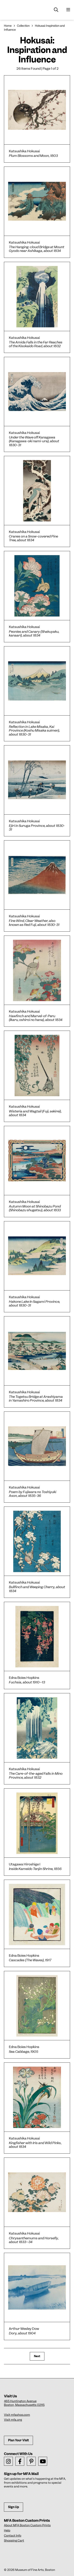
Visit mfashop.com (17, 2415)
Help (7, 2530)
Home (8, 26)
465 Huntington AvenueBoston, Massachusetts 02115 (24, 2403)
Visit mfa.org (13, 2420)
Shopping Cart (14, 2541)
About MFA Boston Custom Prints (27, 2525)
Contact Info (12, 2536)
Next (37, 2356)
